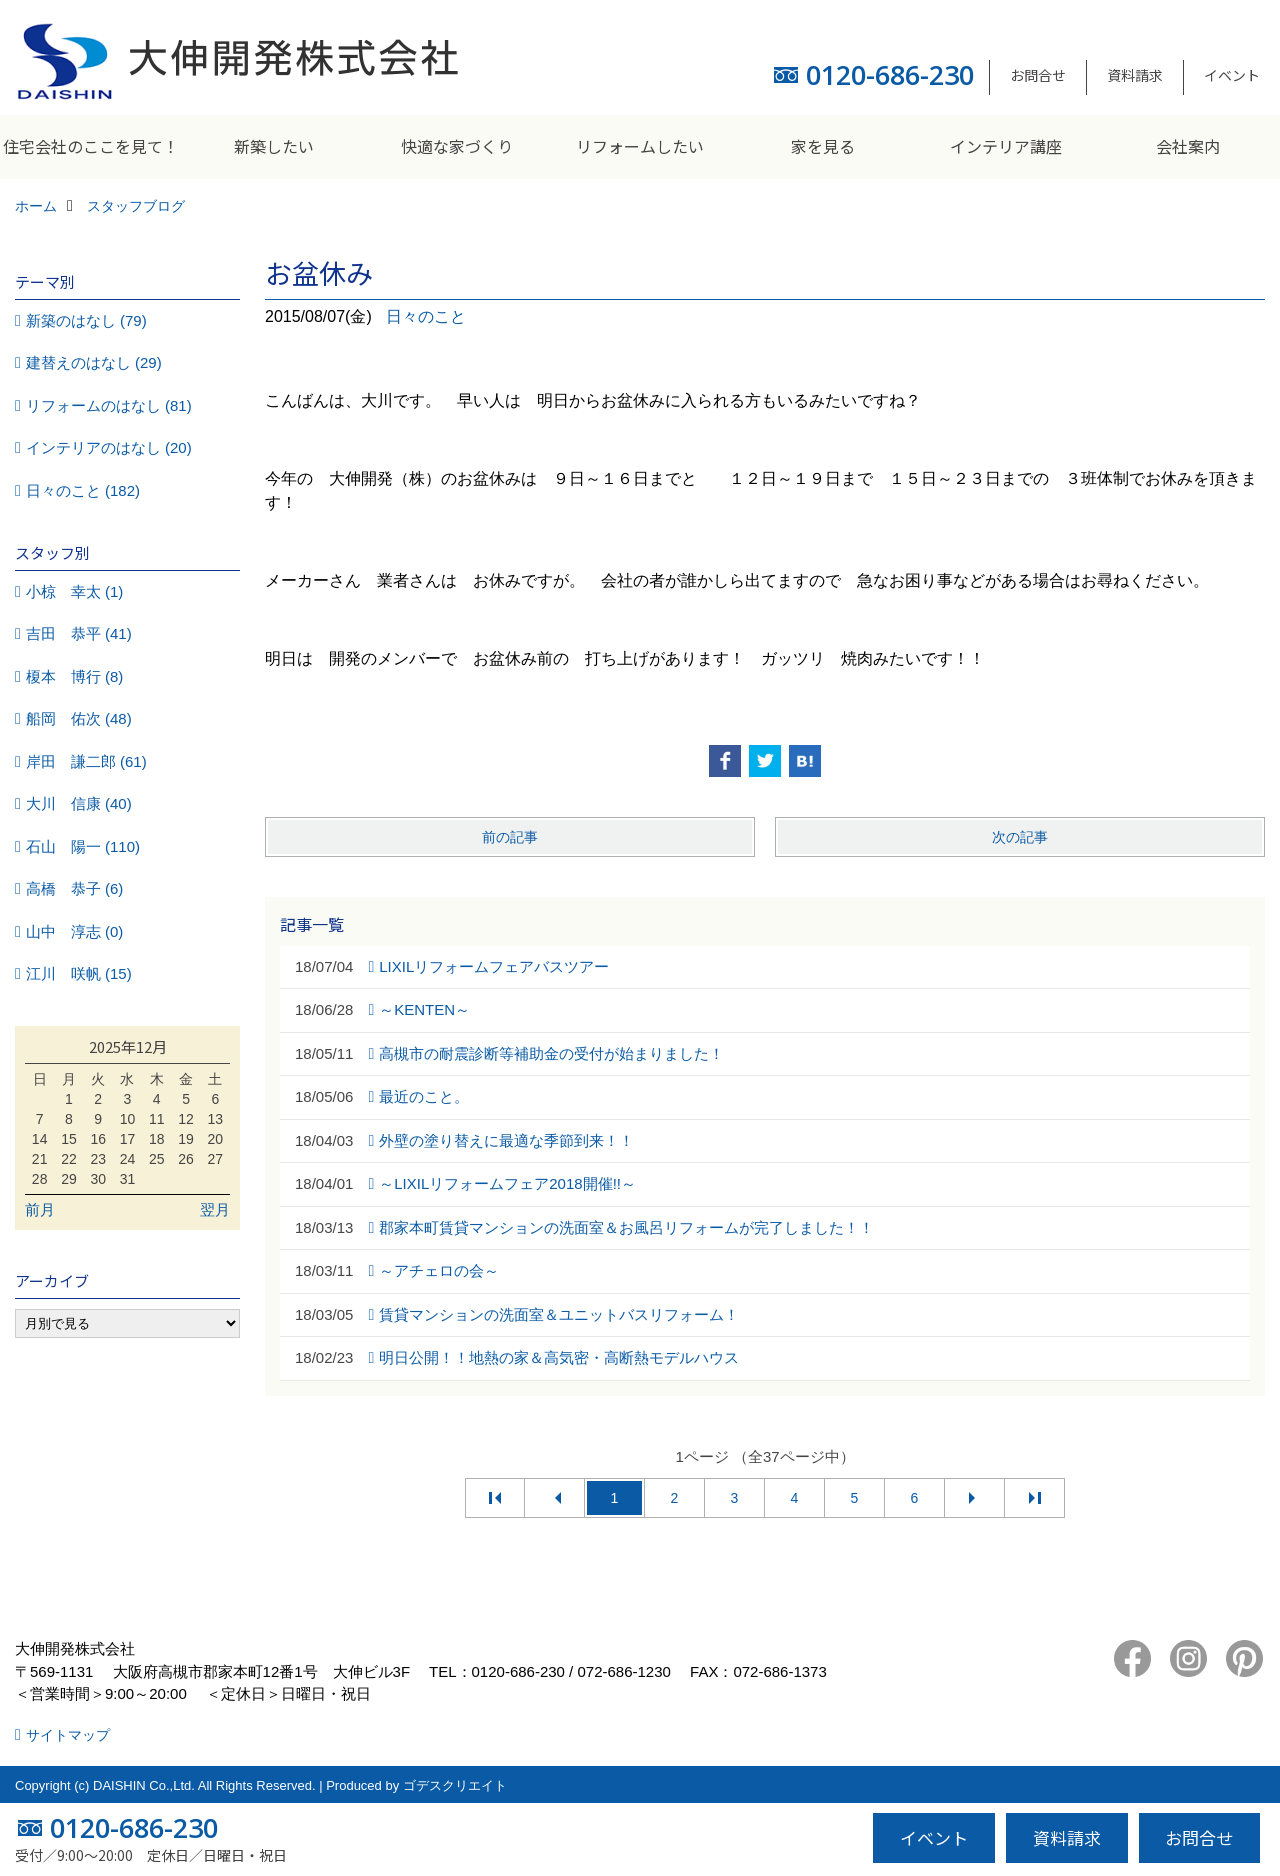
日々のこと (426, 316)
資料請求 (1135, 75)
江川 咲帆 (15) (79, 973)
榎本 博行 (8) (75, 676)
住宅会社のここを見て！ (91, 146)
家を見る (823, 146)
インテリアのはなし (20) (109, 447)
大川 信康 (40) (79, 803)
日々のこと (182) (83, 490)
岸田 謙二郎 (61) (86, 761)
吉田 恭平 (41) (79, 633)
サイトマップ (68, 1735)
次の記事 (1020, 837)
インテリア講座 (1006, 146)
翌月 (215, 1209)
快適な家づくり (457, 146)
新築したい (274, 146)
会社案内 (1188, 146)
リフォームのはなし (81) (109, 405)
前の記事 (510, 837)
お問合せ (1038, 75)
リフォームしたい (640, 146)
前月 (40, 1209)
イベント (1232, 75)
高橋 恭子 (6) (75, 888)
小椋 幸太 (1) (75, 591)
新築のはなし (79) (86, 320)
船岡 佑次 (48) (79, 718)
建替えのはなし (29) (94, 362)
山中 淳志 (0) (75, 931)
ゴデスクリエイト (455, 1785)
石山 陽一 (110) (83, 846)
